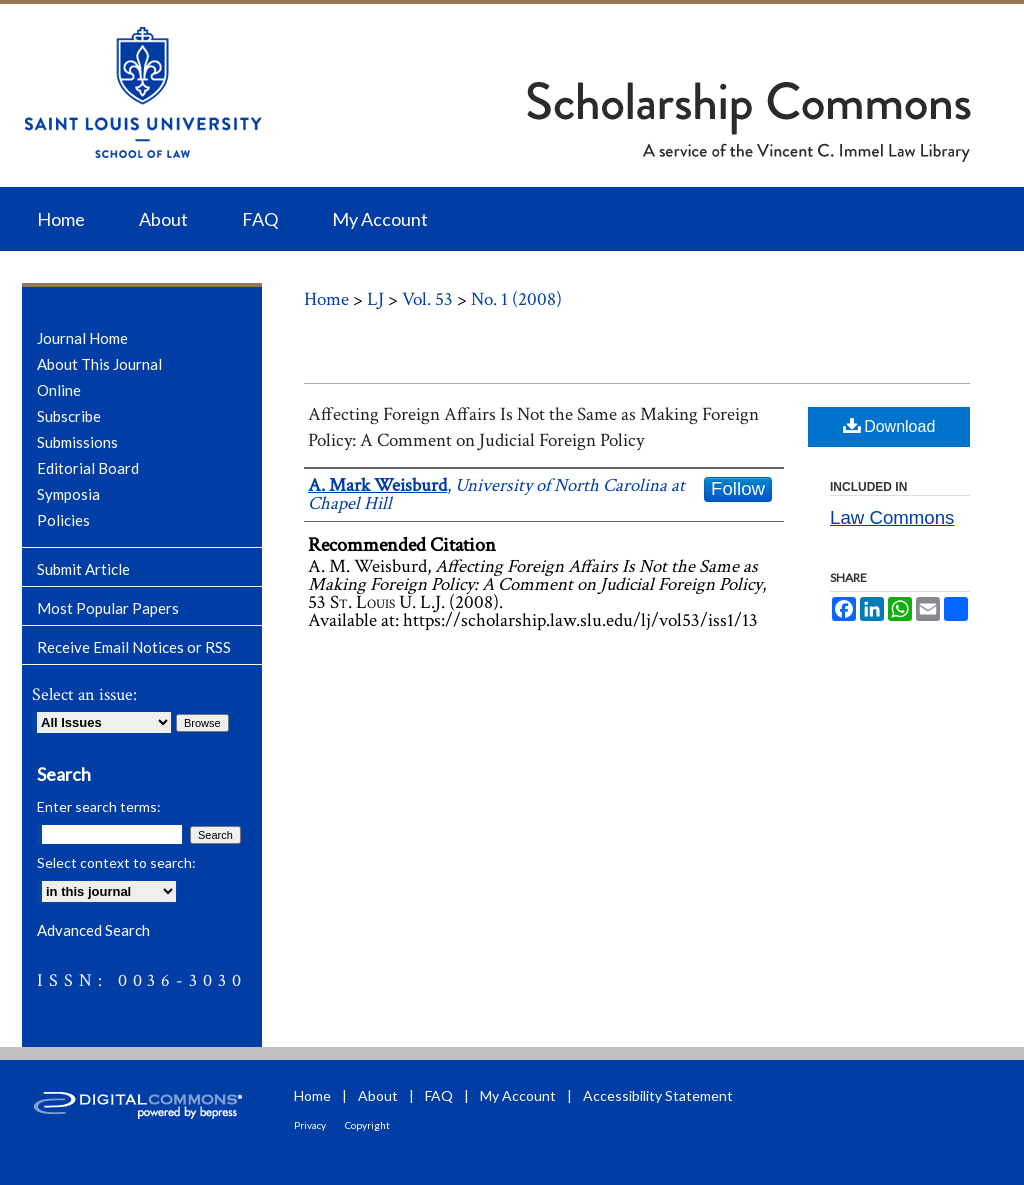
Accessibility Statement (658, 1095)
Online (59, 390)
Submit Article (83, 569)
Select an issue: (84, 694)
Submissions (77, 442)
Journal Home (82, 338)
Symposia (68, 494)
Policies (63, 520)
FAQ (439, 1095)
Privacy (310, 1125)
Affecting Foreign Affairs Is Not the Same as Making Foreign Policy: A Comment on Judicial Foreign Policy (533, 427)
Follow (738, 488)
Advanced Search (93, 930)
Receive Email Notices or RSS (134, 647)
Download (889, 425)
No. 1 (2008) (516, 299)
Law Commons (892, 517)
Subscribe (69, 416)
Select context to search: (116, 862)
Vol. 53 (427, 299)
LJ (375, 299)
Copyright (367, 1125)
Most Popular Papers (108, 608)
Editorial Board (88, 468)
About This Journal (99, 364)
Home (326, 299)
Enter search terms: (99, 806)
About (378, 1095)
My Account (518, 1095)
